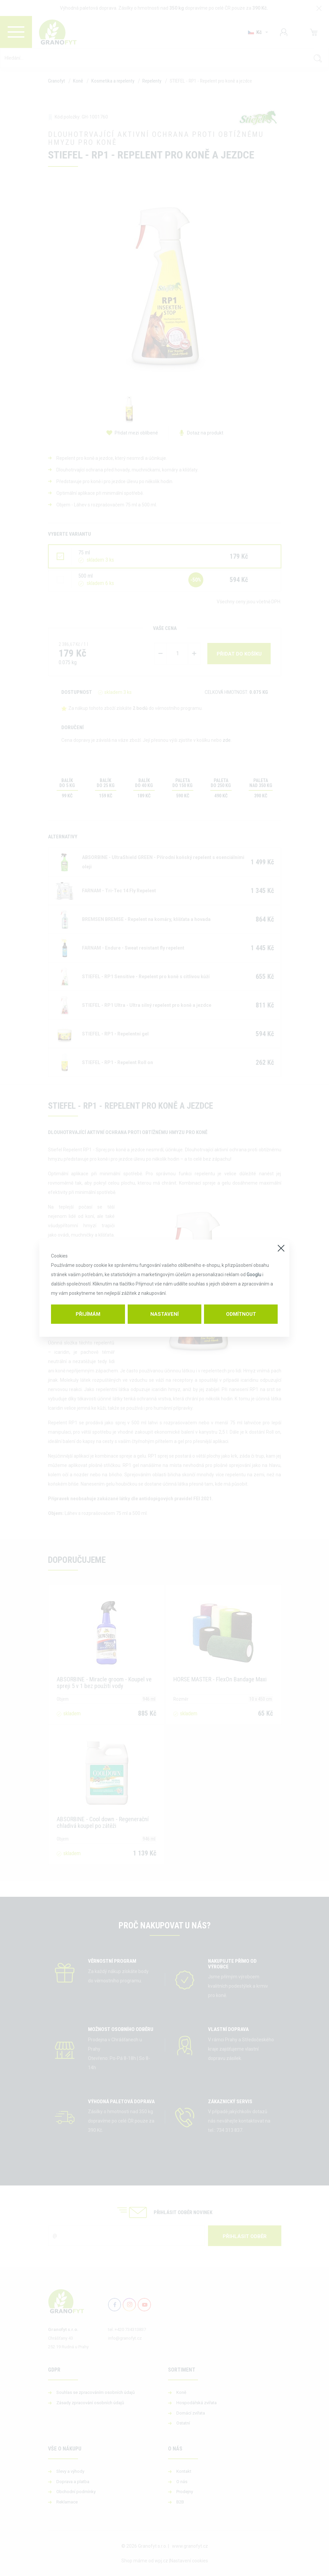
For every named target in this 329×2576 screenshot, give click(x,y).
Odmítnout (241, 1314)
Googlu (254, 1274)
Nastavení (164, 1314)
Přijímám (88, 1314)
